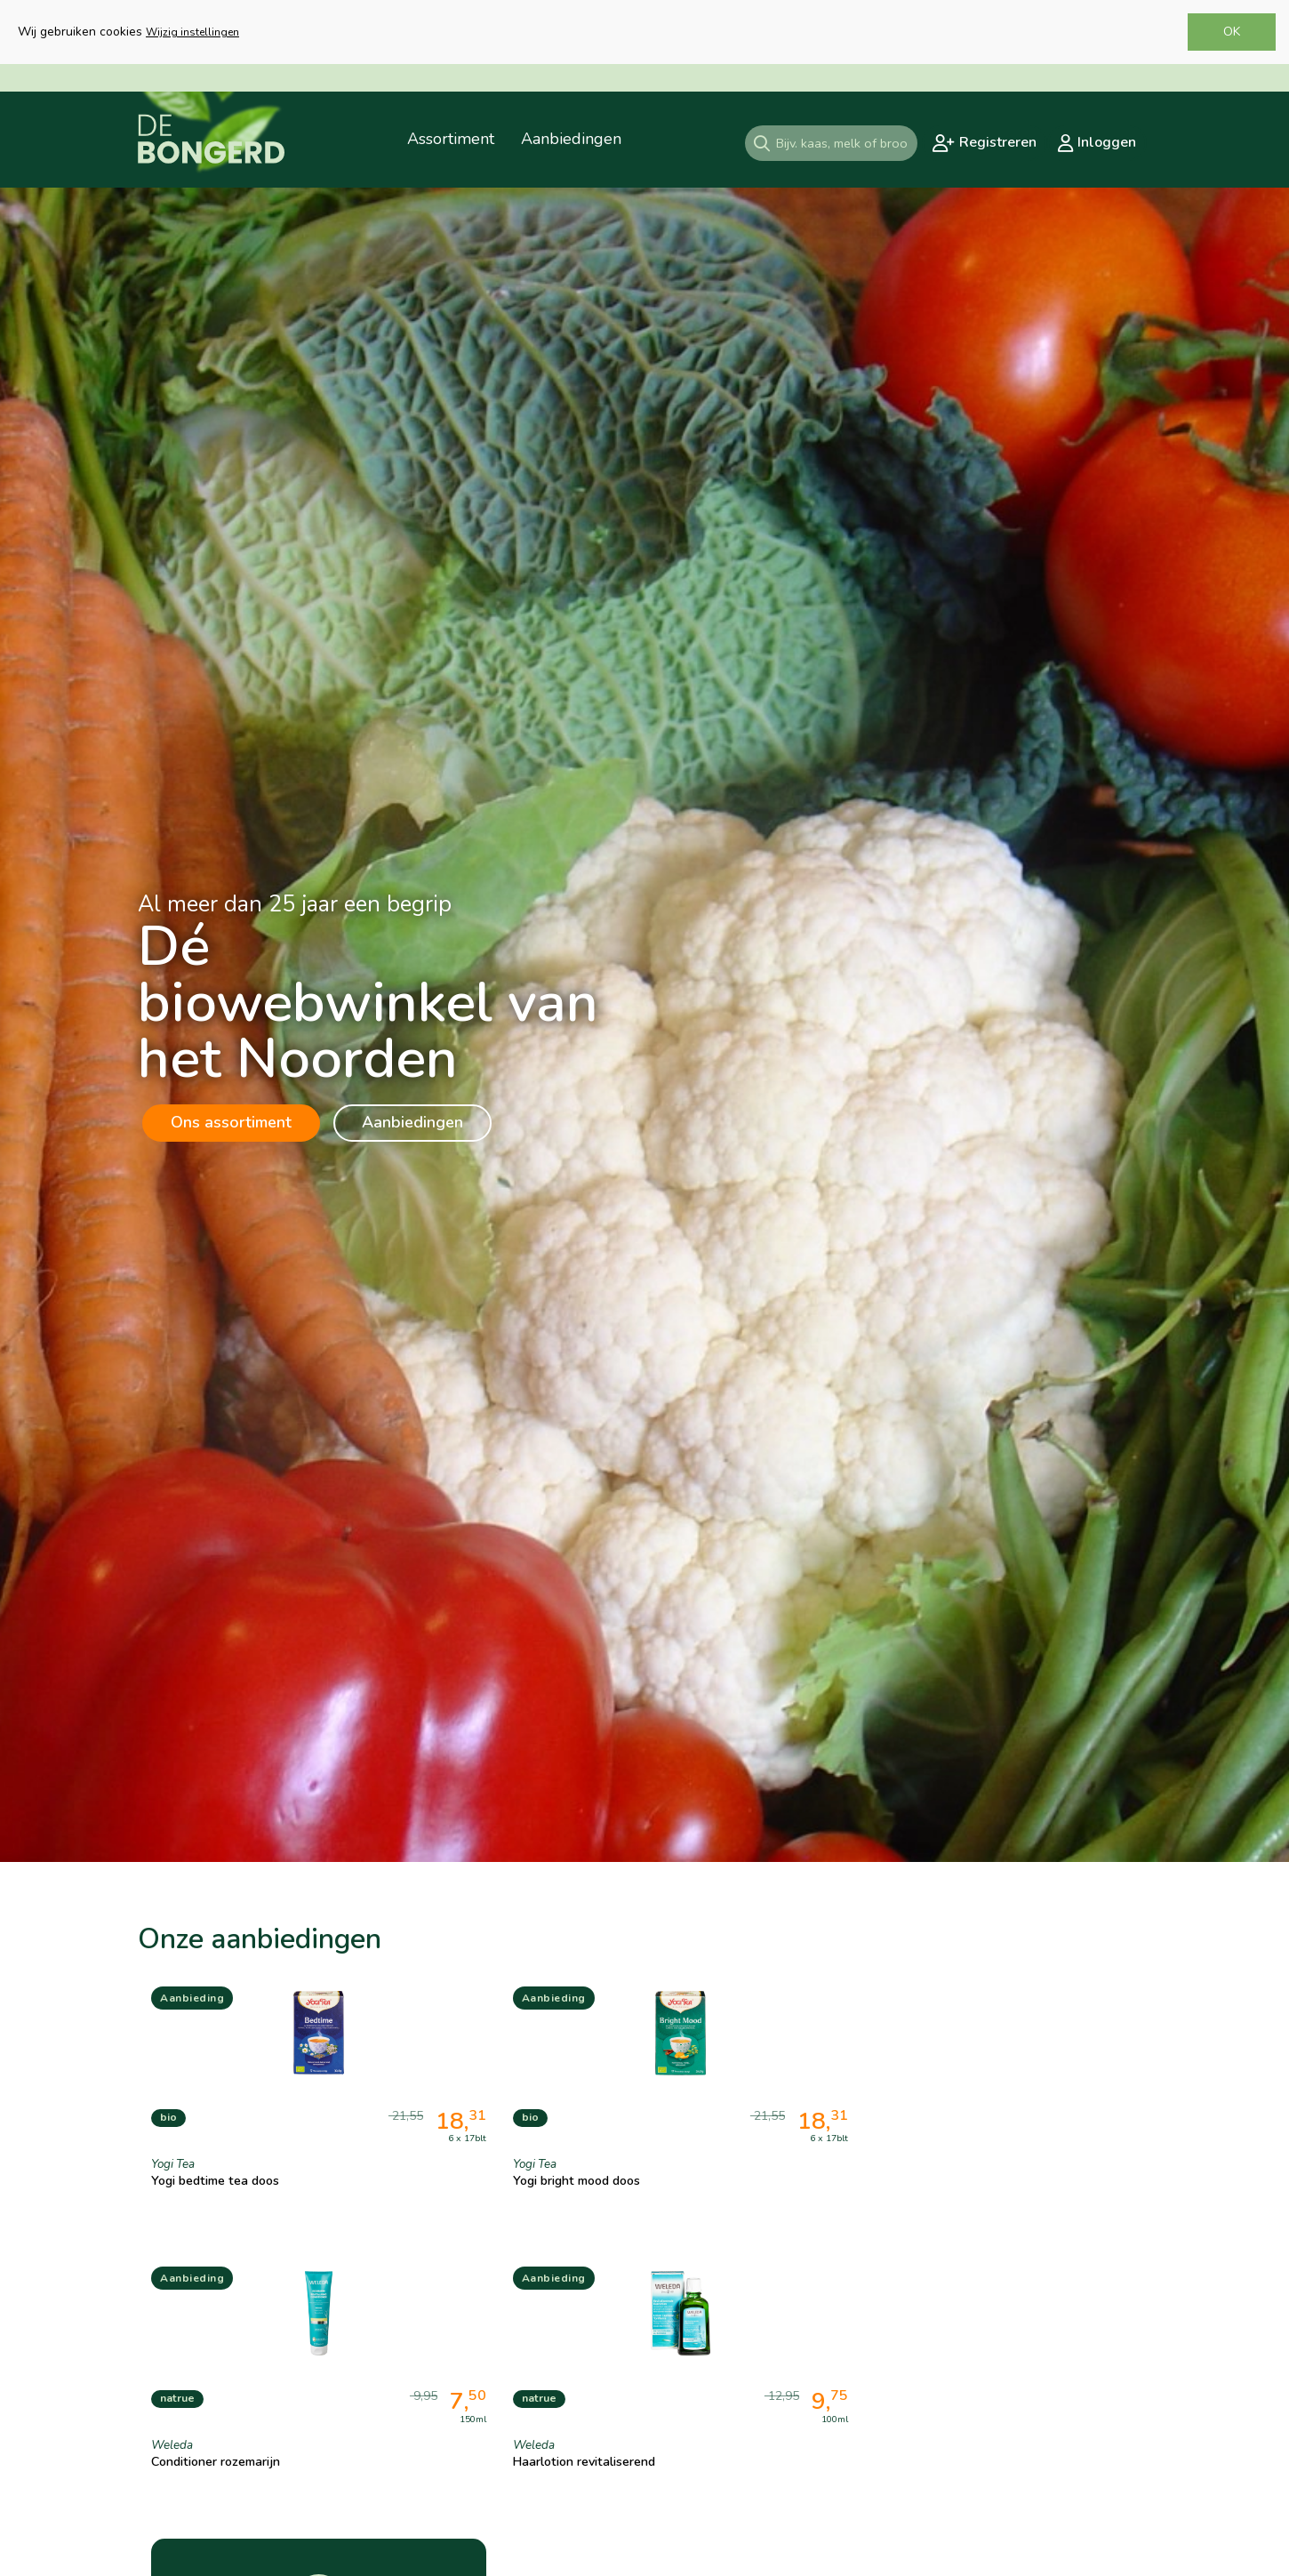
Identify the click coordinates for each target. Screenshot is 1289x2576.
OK (1231, 31)
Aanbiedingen (412, 1122)
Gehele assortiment (1046, 2384)
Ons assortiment (231, 1122)
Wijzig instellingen (192, 32)
